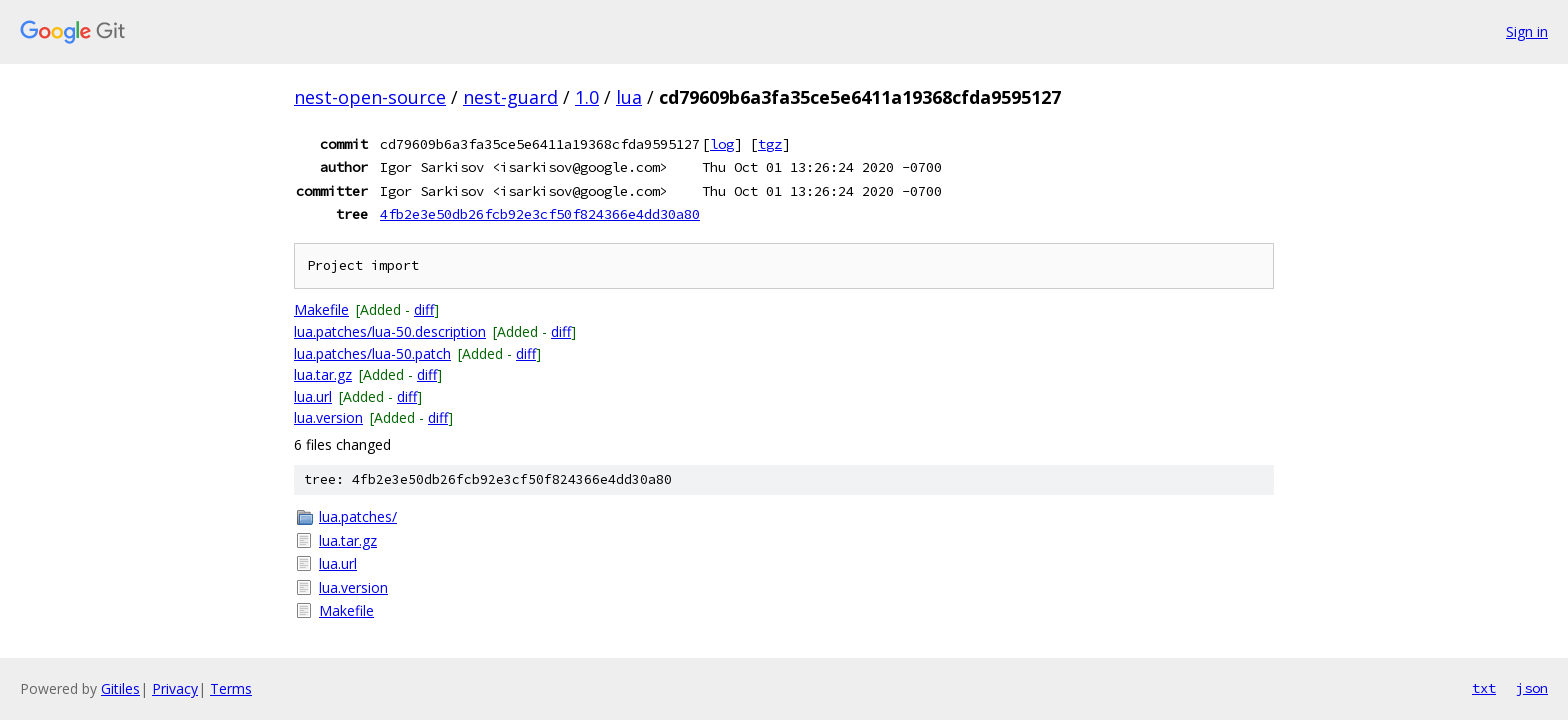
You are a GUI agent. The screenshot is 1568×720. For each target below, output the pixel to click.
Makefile (321, 309)
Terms (231, 688)
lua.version (328, 417)
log (722, 144)
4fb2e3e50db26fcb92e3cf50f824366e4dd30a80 (540, 214)
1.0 (587, 97)
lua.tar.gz (323, 374)
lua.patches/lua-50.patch (372, 353)
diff (424, 309)
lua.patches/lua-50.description (390, 331)
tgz (770, 144)
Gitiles (120, 688)
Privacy (175, 688)
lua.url (313, 396)
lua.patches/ (358, 516)
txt (1484, 688)
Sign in (1527, 31)
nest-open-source (370, 97)
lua (629, 97)
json (1532, 688)
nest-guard (510, 97)
